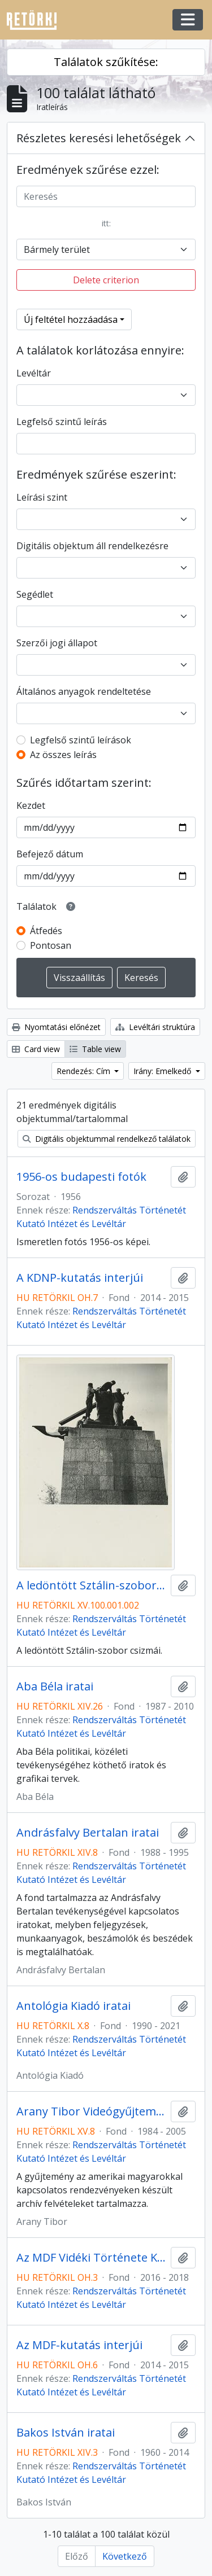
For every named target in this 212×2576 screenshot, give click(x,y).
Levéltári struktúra (155, 1027)
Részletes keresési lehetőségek (98, 138)
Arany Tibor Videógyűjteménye (91, 2111)
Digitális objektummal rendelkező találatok (107, 1138)
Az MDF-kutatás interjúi (79, 2345)
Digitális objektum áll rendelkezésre (92, 546)
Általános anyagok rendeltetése (83, 691)
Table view (95, 1049)
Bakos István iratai (65, 2432)
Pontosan (50, 945)
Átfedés (46, 931)
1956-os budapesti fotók (81, 1177)
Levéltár (33, 373)
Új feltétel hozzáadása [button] (71, 319)
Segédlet (34, 594)
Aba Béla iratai (54, 1686)
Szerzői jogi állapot (56, 643)
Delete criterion (106, 280)
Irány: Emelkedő (163, 1071)
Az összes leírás (63, 754)
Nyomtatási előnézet (56, 1027)
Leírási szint (41, 497)
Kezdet (30, 805)
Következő (124, 2556)
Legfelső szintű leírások (80, 740)
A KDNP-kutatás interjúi (79, 1278)
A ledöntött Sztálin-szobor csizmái (91, 1585)
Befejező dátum (49, 854)
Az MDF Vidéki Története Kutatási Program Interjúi (91, 2257)
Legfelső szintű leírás (61, 421)
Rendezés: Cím (85, 1071)
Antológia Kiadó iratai (73, 2006)
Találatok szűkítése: (106, 61)
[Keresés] (106, 196)
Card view (36, 1049)
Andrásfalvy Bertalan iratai (87, 1832)
